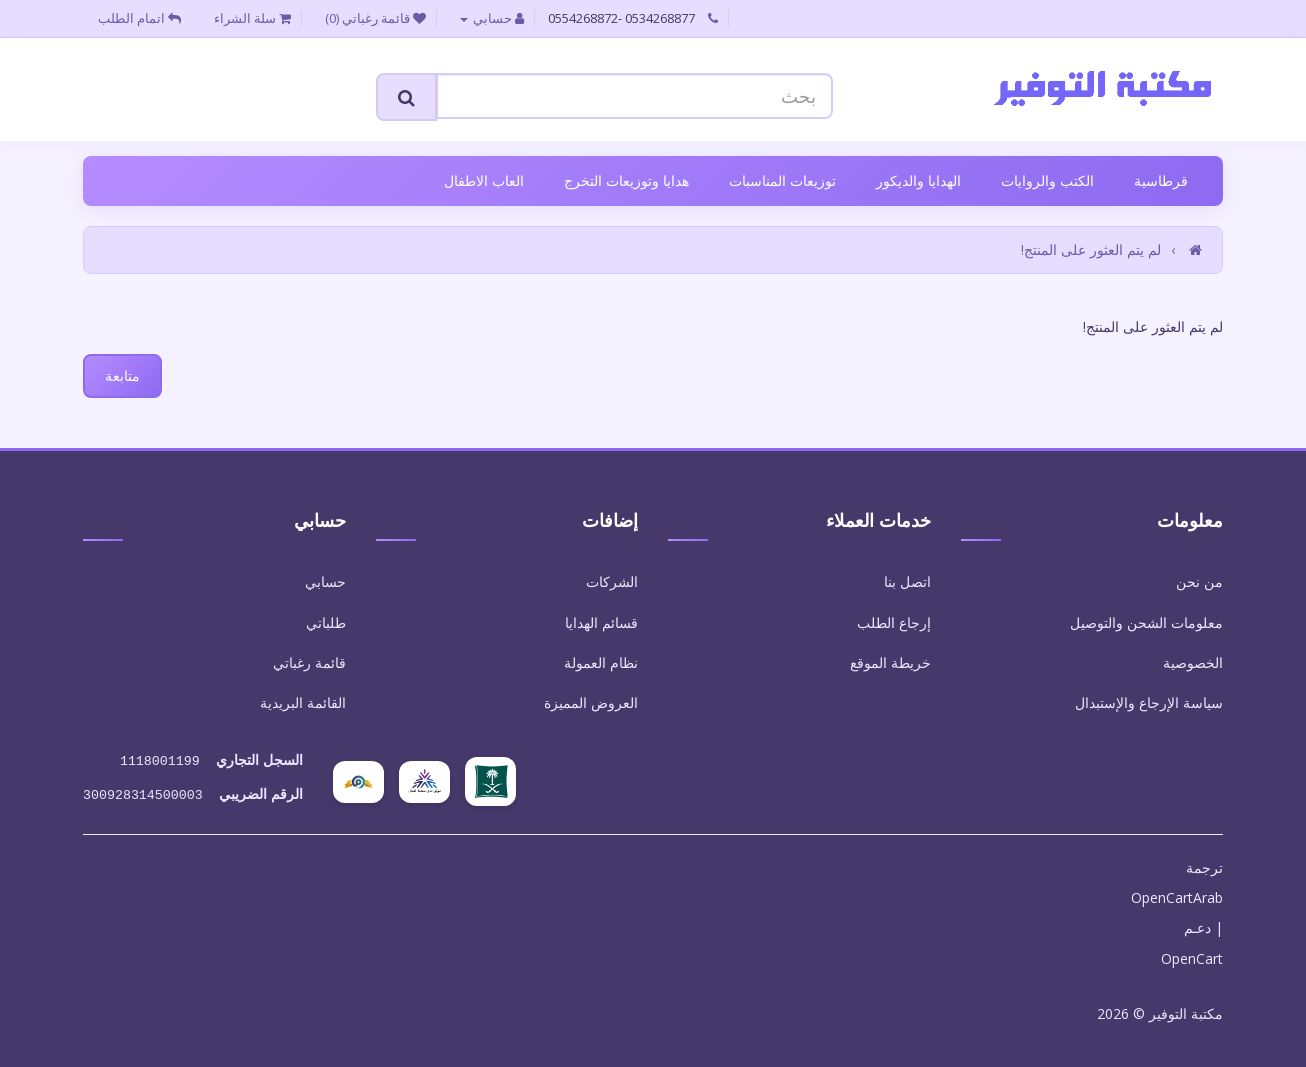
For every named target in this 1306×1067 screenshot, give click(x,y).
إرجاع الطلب (894, 622)
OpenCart (1192, 954)
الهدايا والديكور (918, 180)
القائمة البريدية (303, 702)
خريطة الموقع (890, 662)
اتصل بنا (907, 581)
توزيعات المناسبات (782, 180)
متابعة (122, 375)
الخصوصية (1193, 662)
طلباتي (326, 622)
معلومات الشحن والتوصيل (1146, 622)
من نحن (1199, 581)
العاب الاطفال (484, 180)
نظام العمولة (601, 662)
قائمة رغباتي (309, 662)
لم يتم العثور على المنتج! (1091, 249)
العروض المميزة (591, 702)
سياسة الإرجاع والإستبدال (1149, 702)
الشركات (612, 581)
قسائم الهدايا (601, 622)
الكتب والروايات (1047, 180)
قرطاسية (1161, 180)
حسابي (325, 581)
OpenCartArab (1177, 893)
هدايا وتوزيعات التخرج (626, 180)
